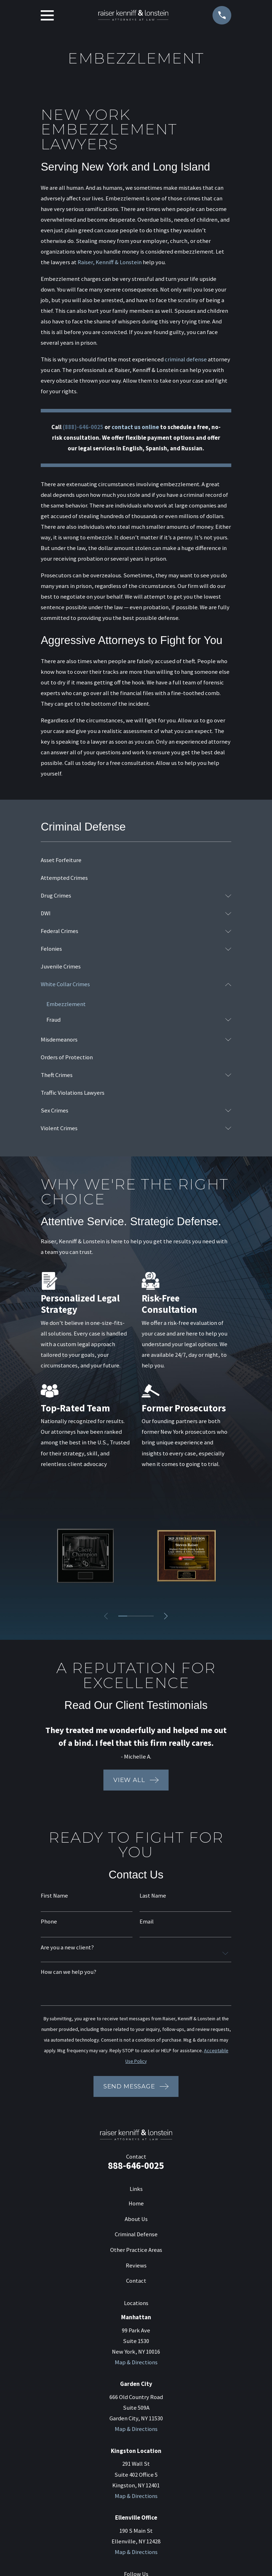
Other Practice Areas (136, 2250)
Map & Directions (136, 2363)
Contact (136, 2281)
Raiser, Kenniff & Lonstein (110, 262)
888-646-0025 (136, 2166)
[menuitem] (136, 860)
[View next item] (168, 1616)
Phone (49, 1923)
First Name (54, 1897)
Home (136, 2204)
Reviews (136, 2266)
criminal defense (186, 359)
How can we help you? (68, 1973)
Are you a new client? (67, 1948)
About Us (136, 2219)
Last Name (153, 1897)
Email (147, 1923)
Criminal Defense (136, 2235)
